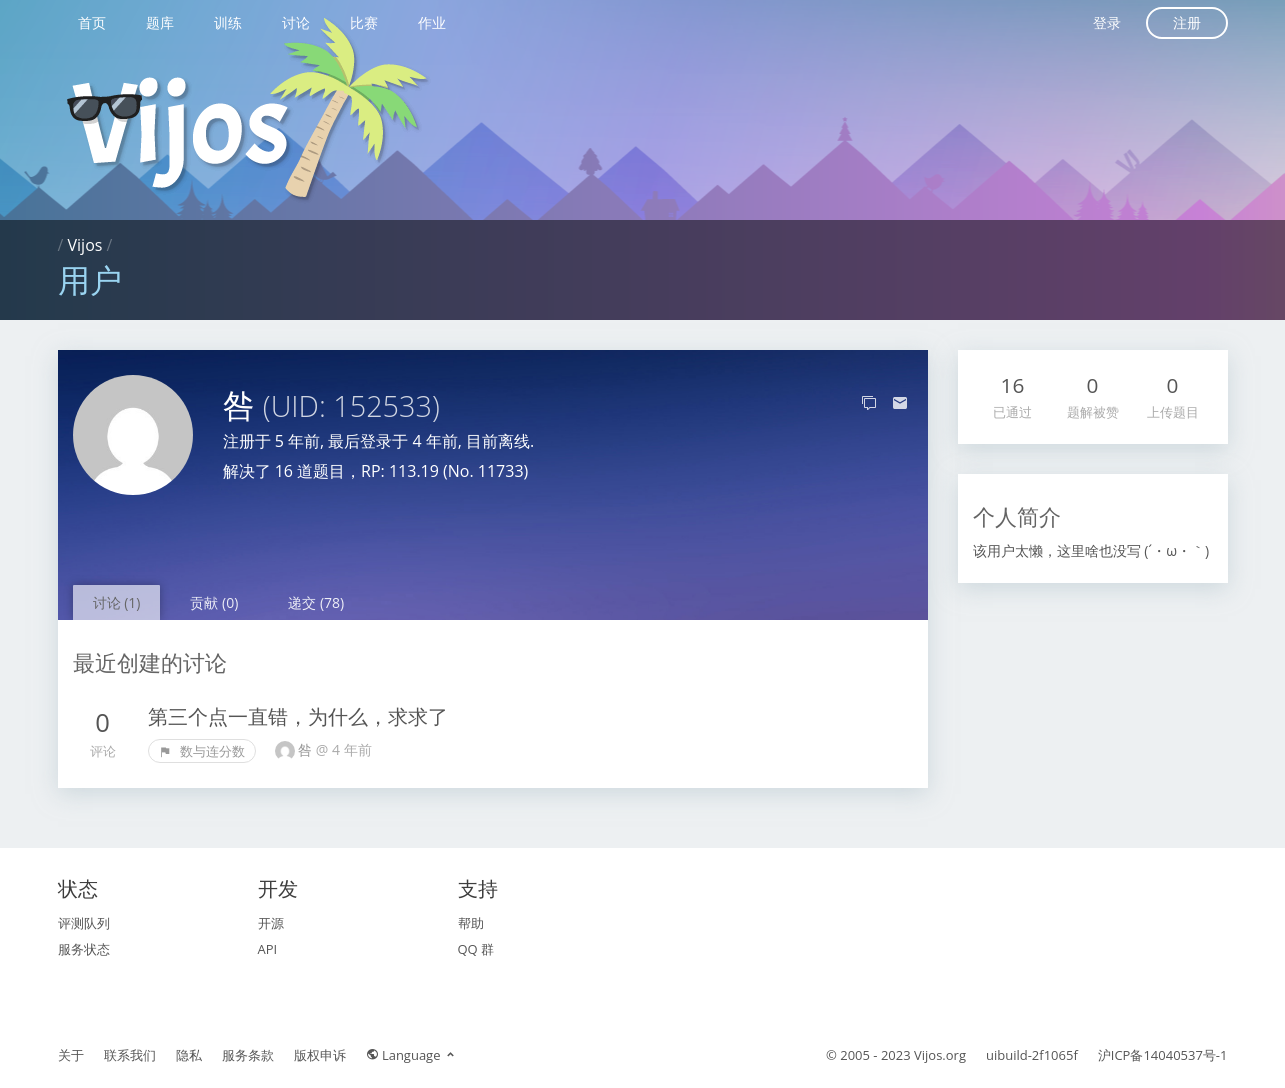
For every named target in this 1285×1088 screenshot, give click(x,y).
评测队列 (84, 923)
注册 (1187, 22)
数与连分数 (202, 751)
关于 (71, 1055)
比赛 (364, 22)
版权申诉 (320, 1055)
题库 (160, 22)
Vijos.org (940, 1055)
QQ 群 (476, 949)
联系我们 (130, 1055)
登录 (1107, 22)
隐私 (189, 1055)
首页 (92, 22)
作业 (432, 22)
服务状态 (84, 949)
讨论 (296, 22)
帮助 (471, 923)
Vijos (85, 245)
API (268, 949)
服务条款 (248, 1055)
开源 (271, 923)
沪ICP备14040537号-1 (1163, 1055)
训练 (228, 22)
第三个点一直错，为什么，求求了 (298, 716)
